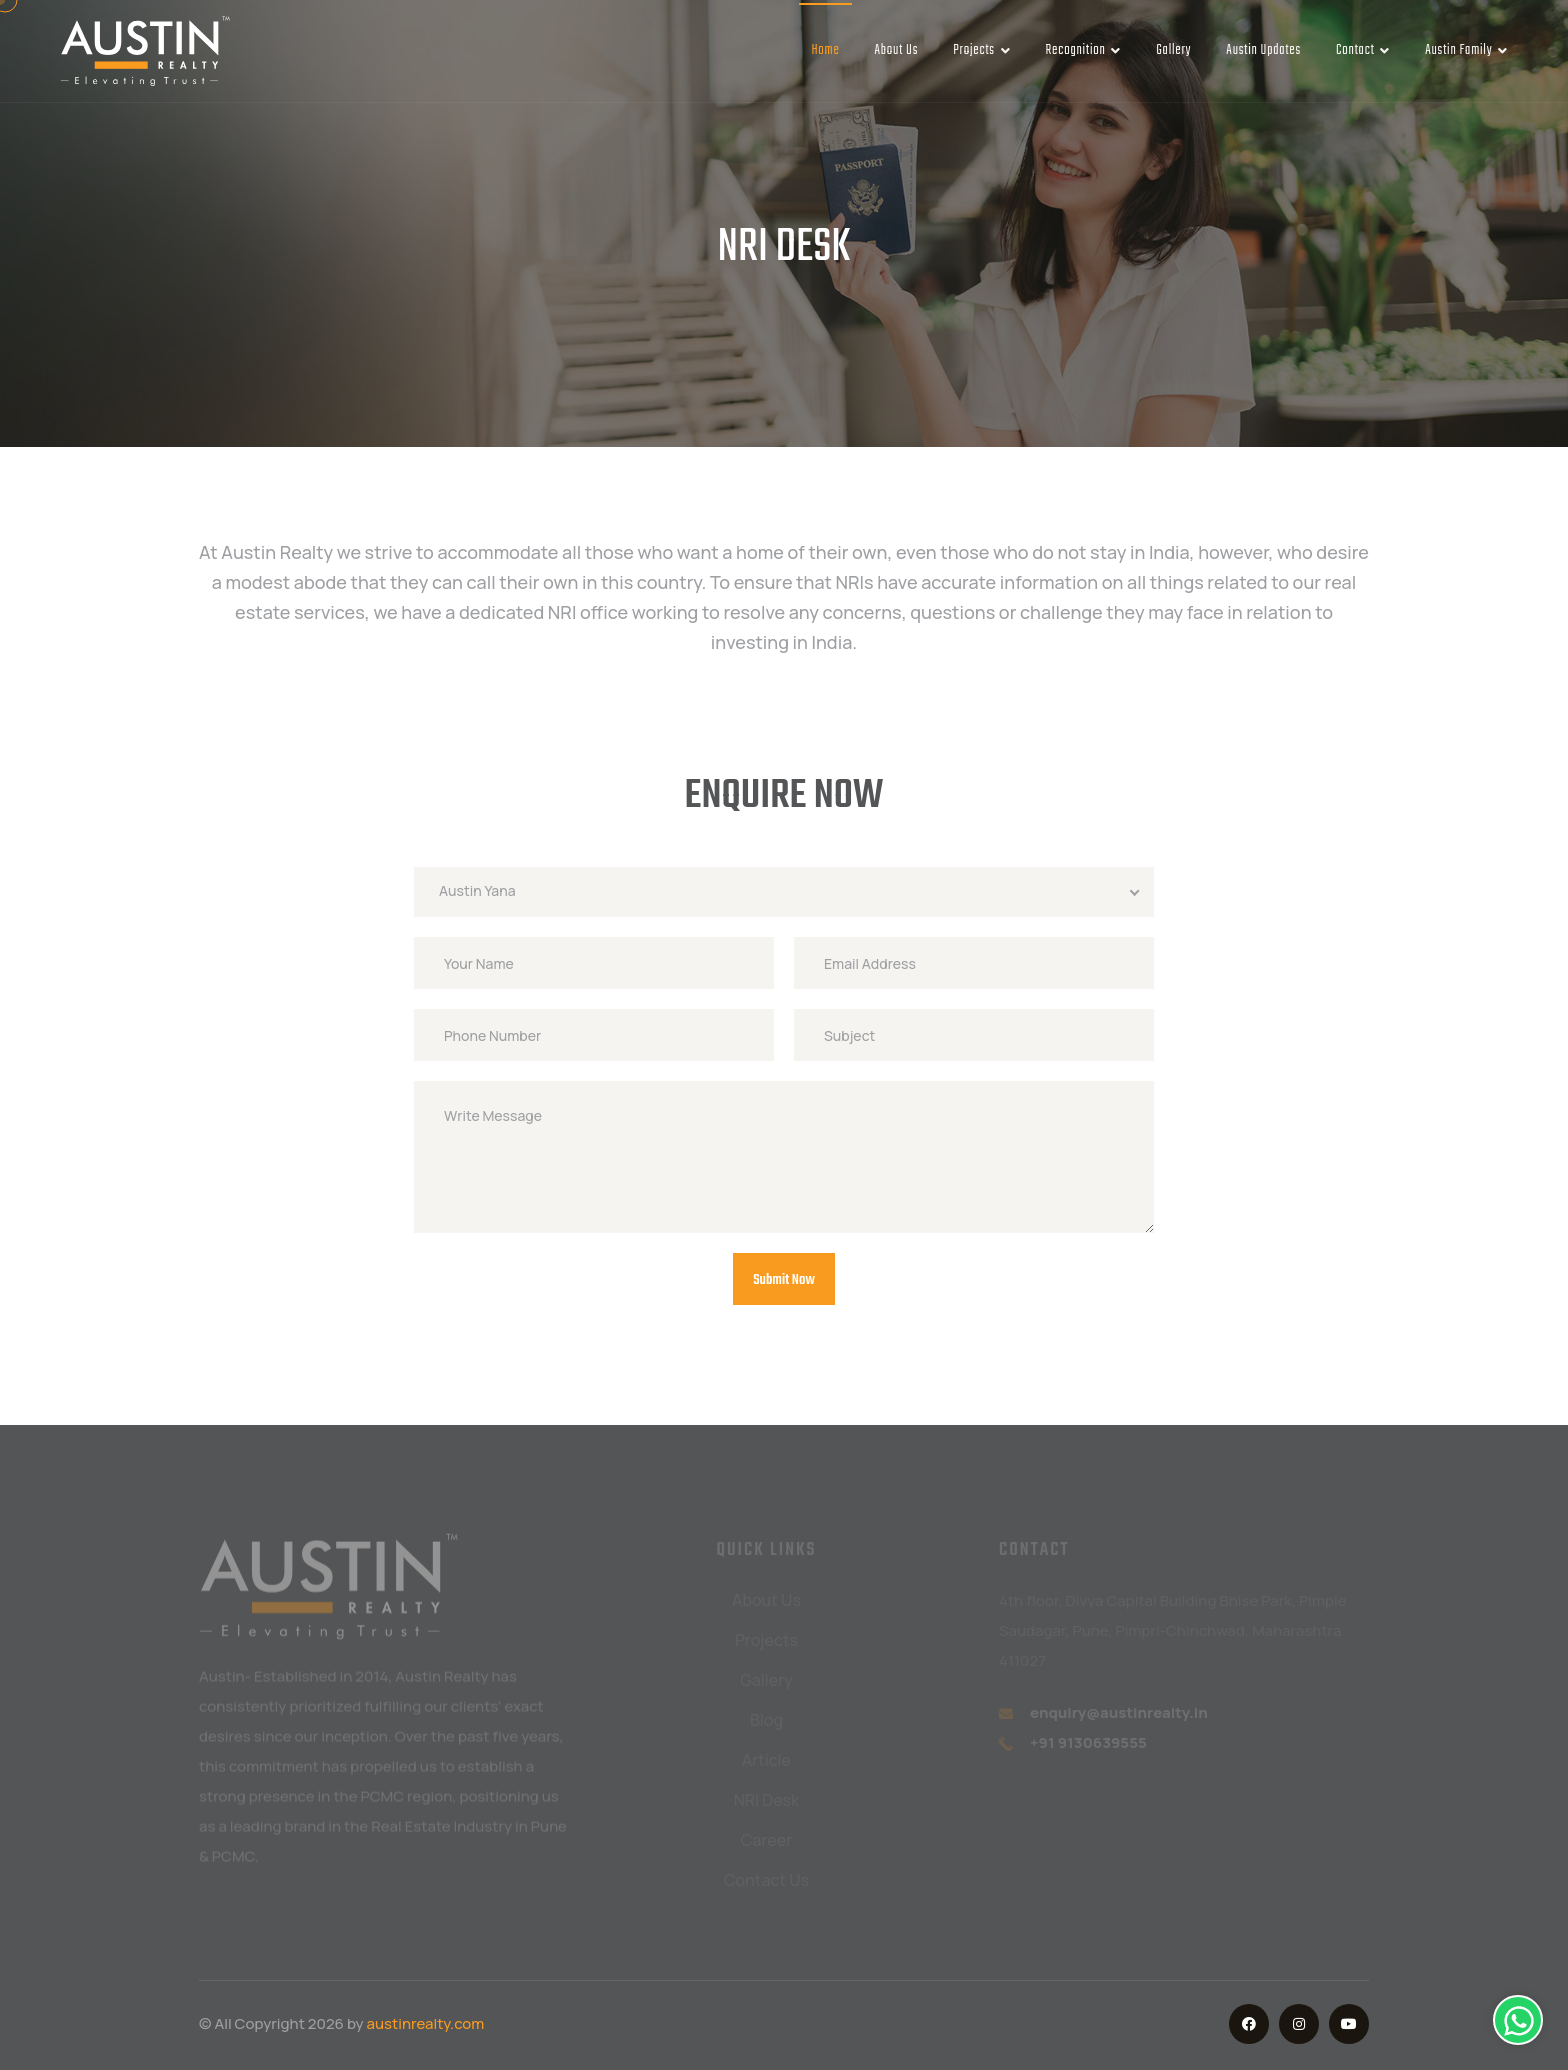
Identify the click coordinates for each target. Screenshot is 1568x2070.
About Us (897, 50)
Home (825, 50)
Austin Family (1466, 50)
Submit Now (784, 1280)
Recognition (1083, 50)
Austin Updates (1263, 50)
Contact (1363, 50)
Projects (981, 50)
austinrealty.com (426, 2023)
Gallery (1173, 50)
